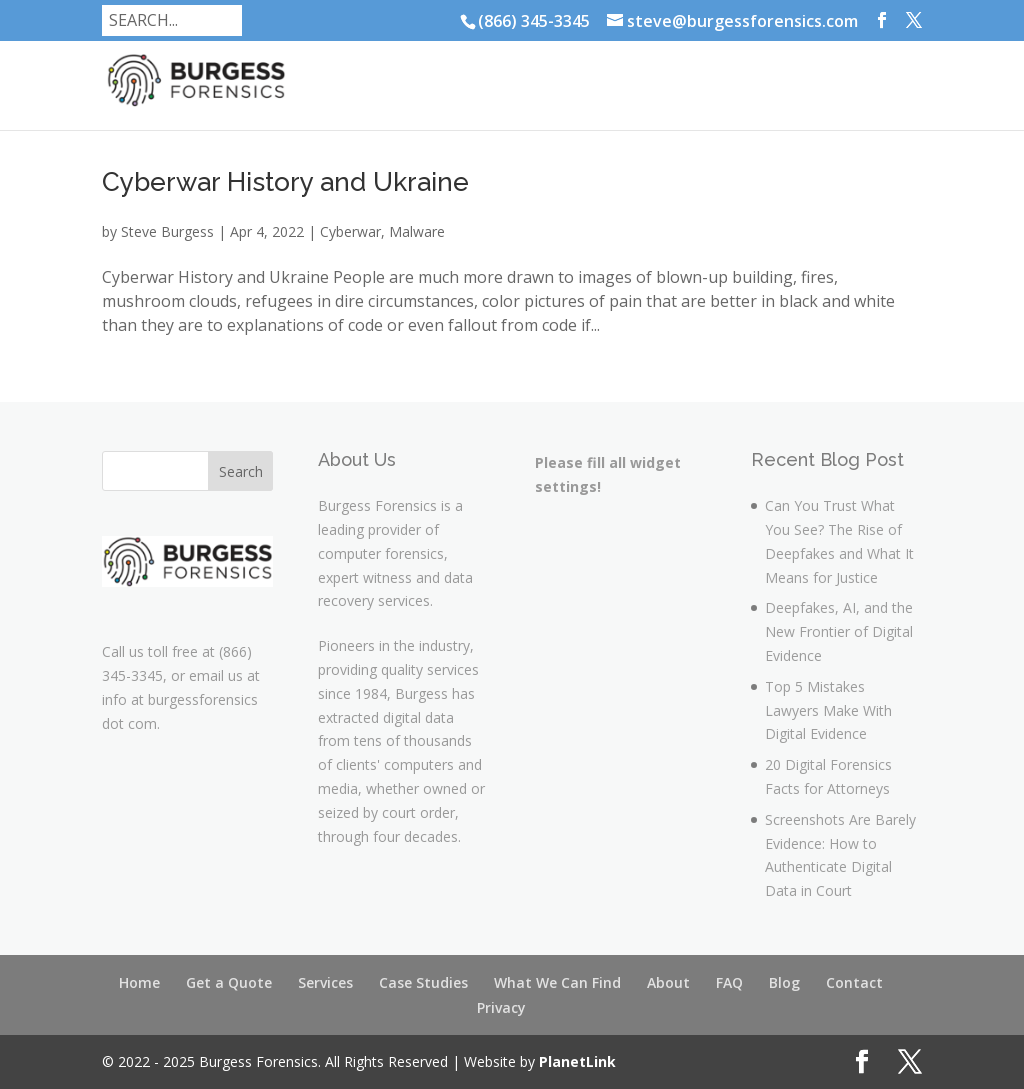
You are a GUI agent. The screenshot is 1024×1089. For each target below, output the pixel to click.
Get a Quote (229, 982)
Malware (417, 231)
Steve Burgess (167, 231)
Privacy (501, 1007)
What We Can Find (557, 982)
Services (325, 982)
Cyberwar (350, 231)
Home (139, 982)
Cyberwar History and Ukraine (285, 182)
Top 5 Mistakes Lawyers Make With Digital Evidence (828, 710)
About (668, 982)
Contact (854, 982)
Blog (784, 982)
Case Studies (423, 982)
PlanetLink (577, 1061)
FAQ (729, 982)
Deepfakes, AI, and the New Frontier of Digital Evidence (839, 631)
